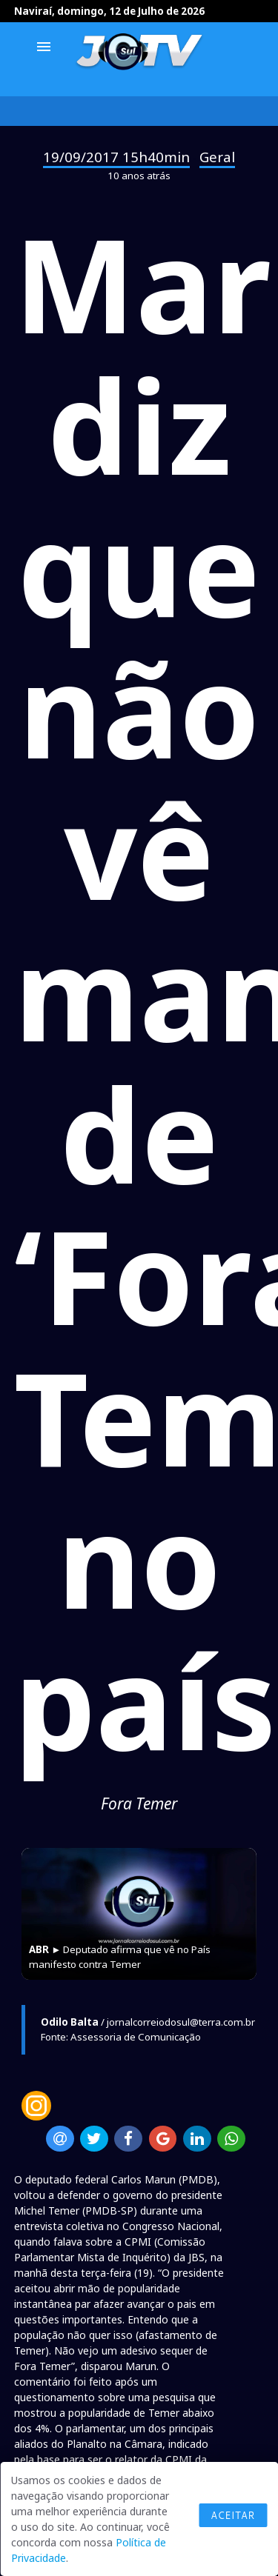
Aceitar (233, 2515)
